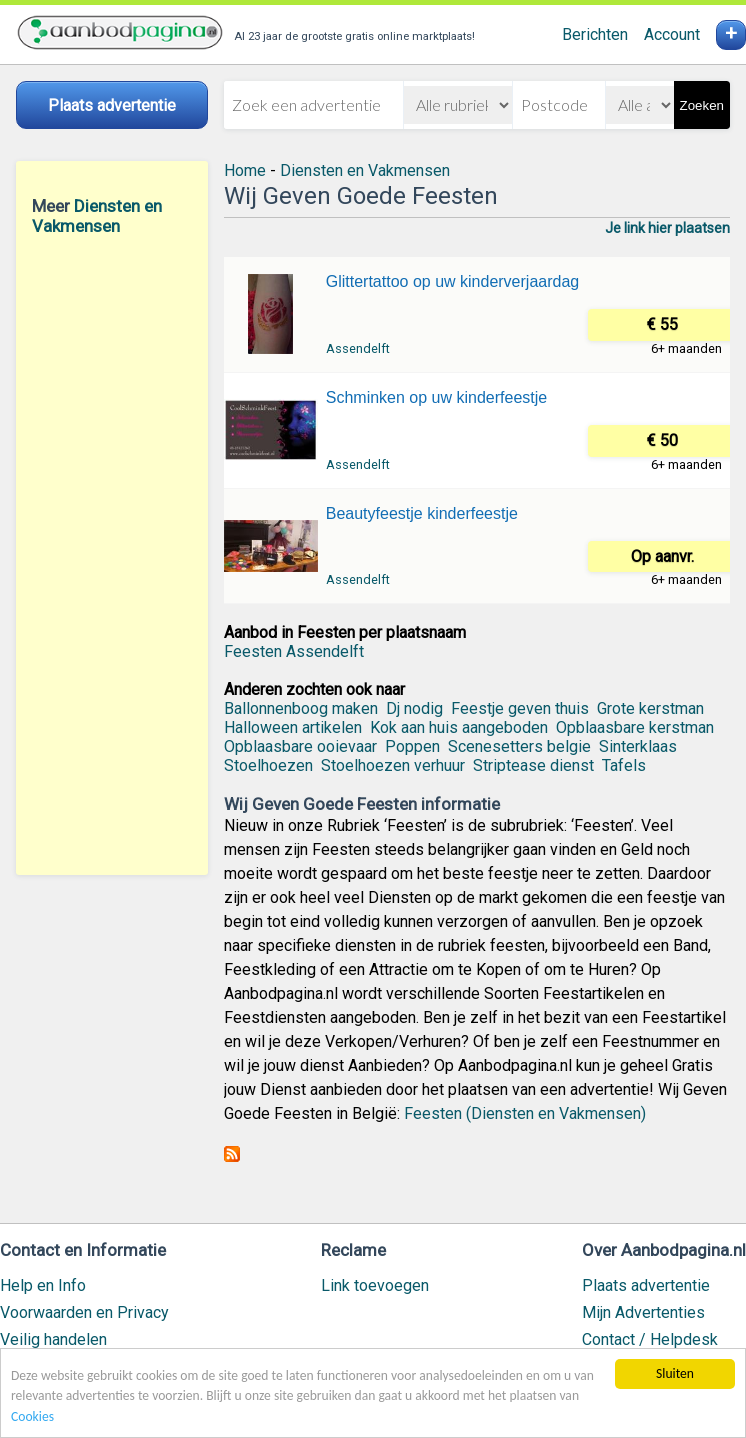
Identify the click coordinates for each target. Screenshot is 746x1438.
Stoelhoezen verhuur (393, 765)
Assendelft (358, 348)
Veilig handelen (53, 1339)
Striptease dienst (533, 765)
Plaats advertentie (646, 1285)
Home (245, 170)
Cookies (32, 1417)
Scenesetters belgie (519, 746)
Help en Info (43, 1285)
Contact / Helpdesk (650, 1339)
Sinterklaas (638, 746)
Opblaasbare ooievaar (300, 746)
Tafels (624, 765)
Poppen (412, 746)
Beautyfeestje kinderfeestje (422, 513)
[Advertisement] (112, 555)
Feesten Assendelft (294, 651)
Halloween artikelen (293, 727)
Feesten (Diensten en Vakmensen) (525, 1113)
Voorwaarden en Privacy (84, 1312)
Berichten (595, 34)
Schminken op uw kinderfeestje (436, 397)
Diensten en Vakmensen (97, 216)
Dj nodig (414, 708)
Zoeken (702, 105)
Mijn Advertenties (643, 1312)
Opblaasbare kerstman (635, 727)
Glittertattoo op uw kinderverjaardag (452, 281)
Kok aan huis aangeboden (459, 727)
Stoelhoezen (268, 765)
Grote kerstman (650, 708)
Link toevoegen (375, 1285)
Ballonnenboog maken (301, 708)
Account (672, 34)
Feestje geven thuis (520, 708)
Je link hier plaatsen (667, 228)
